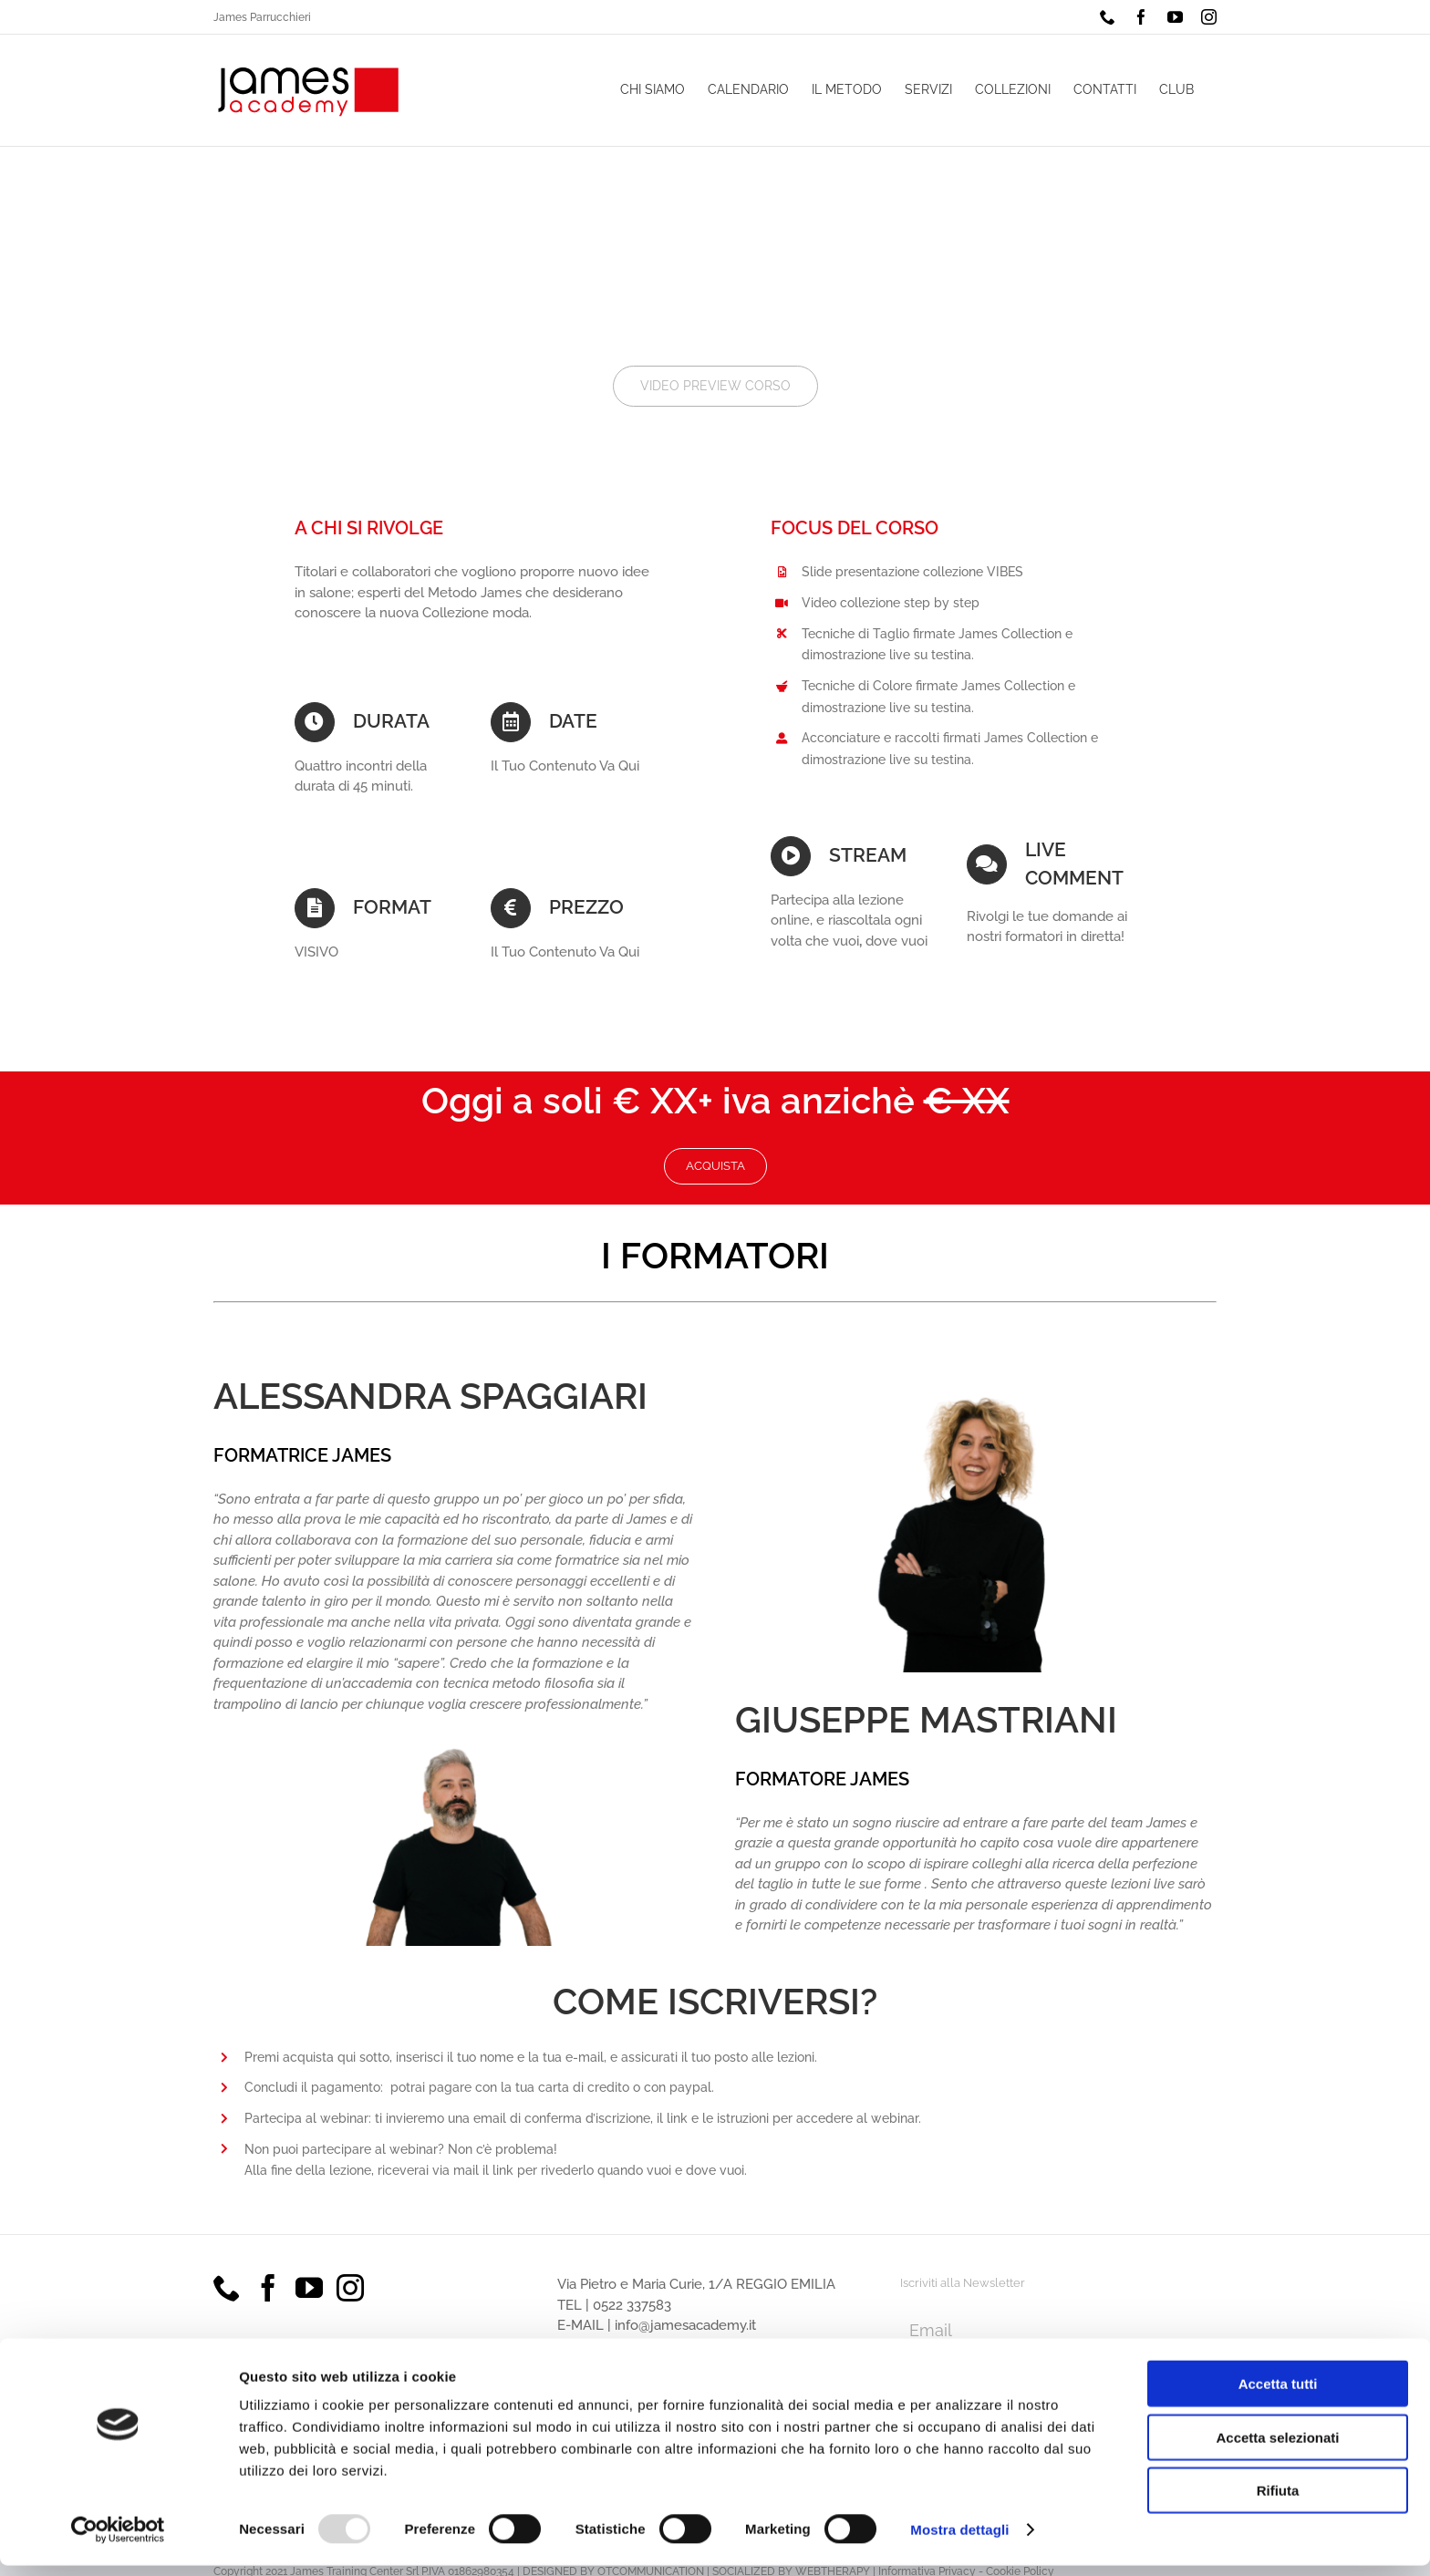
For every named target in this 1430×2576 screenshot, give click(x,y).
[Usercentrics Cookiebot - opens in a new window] (118, 2540)
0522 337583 (632, 2305)
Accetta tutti (1278, 2394)
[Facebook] (268, 2288)
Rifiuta (1278, 2501)
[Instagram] (350, 2288)
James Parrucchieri (262, 17)
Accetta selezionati (1277, 2448)
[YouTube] (309, 2288)
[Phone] (227, 2288)
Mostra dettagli (959, 2540)
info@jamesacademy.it (685, 2325)
